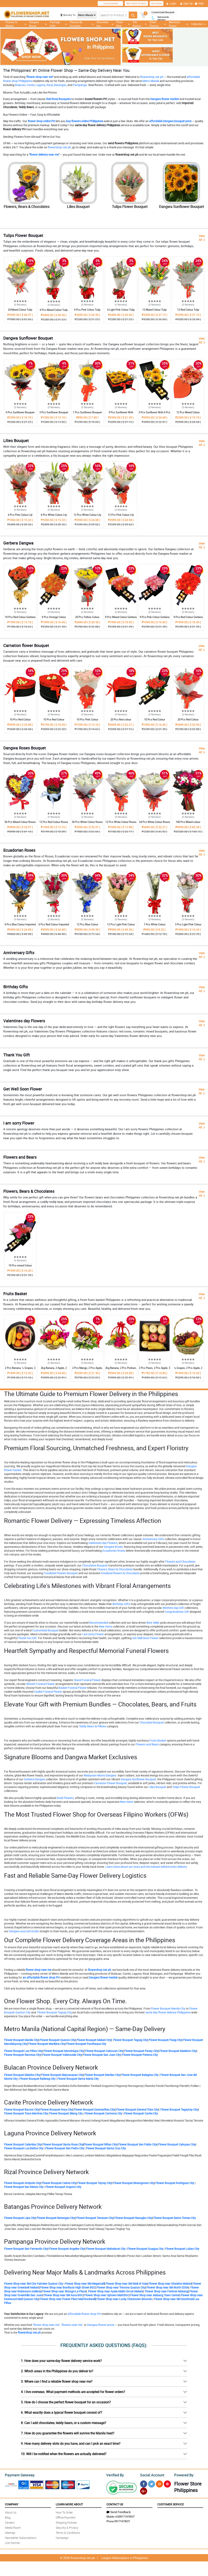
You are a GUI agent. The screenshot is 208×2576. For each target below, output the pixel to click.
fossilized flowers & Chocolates (120, 1573)
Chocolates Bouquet (95, 1565)
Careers (10, 2522)
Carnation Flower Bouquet (110, 1783)
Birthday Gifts (121, 1604)
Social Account (151, 2475)
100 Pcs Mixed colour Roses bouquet (188, 823)
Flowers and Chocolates (180, 1561)
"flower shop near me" (46, 2325)
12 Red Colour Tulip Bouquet (188, 311)
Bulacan (20, 85)
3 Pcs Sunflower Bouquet (53, 412)
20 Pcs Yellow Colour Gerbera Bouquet (87, 618)
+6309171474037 (125, 2516)
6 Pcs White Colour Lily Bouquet (54, 516)
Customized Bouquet (162, 12)
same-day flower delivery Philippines (168, 2012)
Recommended (98, 1622)
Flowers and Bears (147, 1744)
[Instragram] (159, 2483)
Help (199, 3)
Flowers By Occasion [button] (81, 24)
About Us (10, 2512)
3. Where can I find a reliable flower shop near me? (56, 2381)
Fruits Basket (157, 1740)
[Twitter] (151, 2483)
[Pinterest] (167, 2483)
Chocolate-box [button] (104, 24)
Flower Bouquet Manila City (168, 2008)
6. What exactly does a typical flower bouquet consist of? (61, 2412)
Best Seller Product (136, 3)
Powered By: (183, 2475)
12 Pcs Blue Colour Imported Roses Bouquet (87, 926)
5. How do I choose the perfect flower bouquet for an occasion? (66, 2402)
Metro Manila (151, 81)
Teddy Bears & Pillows (92, 1726)
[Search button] (133, 15)
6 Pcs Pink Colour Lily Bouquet (20, 516)
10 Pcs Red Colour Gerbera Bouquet (20, 618)
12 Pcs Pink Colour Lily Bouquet (121, 516)
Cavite (30, 85)
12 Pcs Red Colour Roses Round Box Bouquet (53, 823)
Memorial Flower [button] (178, 24)
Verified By (114, 2475)
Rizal (50, 85)
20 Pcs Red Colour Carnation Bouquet (188, 721)
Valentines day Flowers (102, 1543)
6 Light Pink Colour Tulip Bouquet (121, 311)
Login (171, 3)
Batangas (60, 85)
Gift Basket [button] (140, 24)
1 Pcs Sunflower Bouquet (87, 412)
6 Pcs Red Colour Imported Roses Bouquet (54, 926)
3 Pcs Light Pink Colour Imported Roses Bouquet (188, 926)
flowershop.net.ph (151, 77)
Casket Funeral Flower (48, 1691)
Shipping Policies (66, 2522)
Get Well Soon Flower (145, 1638)
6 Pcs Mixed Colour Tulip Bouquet (54, 311)
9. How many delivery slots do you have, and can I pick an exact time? (70, 2443)
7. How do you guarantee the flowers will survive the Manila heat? (67, 2433)
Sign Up (186, 3)
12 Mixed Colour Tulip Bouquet (154, 311)
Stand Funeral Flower (87, 1680)
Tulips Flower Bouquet (186, 1787)
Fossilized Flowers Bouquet (61, 1573)
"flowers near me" (72, 2325)
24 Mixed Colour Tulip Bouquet (20, 311)
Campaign (62, 2537)
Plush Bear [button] (123, 24)
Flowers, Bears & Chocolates (115, 1569)
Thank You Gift (27, 1638)
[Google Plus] (143, 2490)
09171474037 (122, 2520)
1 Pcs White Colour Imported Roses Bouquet (154, 926)
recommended (110, 3)
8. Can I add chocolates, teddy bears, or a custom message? (63, 2423)
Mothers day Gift (173, 1608)
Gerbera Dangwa (34, 1779)
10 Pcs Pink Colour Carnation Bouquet (87, 721)
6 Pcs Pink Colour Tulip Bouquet (87, 311)
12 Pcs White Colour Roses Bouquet (120, 823)
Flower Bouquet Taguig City (54, 2012)
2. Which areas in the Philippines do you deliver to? (57, 2371)
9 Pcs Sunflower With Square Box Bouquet (121, 414)
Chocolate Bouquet (152, 1722)
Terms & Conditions (68, 2532)
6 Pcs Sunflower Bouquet (20, 412)
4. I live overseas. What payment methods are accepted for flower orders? (73, 2392)
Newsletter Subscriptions (20, 2537)
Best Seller (153, 1622)
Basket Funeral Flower (73, 1688)
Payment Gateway (18, 2475)
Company (11, 2504)
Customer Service (170, 2504)
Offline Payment (66, 2517)
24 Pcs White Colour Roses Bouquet (154, 823)
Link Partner (12, 2542)
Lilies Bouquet (157, 1787)
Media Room (13, 2527)
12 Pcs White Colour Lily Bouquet (87, 516)
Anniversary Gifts (153, 1539)
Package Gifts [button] (58, 24)
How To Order (64, 2512)
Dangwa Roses (113, 1547)
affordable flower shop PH (84, 2314)
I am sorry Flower (93, 1634)
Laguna (40, 85)
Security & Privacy (67, 2527)
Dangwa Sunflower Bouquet (138, 1779)
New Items (156, 3)
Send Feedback (118, 2511)
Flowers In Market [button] (15, 24)
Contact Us (114, 2504)
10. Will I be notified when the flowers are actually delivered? (63, 2454)
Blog (8, 2517)
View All (202, 238)
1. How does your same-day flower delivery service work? (61, 2361)
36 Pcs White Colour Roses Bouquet (87, 823)
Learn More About (69, 2504)
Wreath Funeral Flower (40, 1684)
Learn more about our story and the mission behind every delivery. (146, 1867)
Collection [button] (198, 24)
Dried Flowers (65, 1798)
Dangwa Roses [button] (38, 24)
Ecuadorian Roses (113, 1550)
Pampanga (79, 85)
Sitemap (10, 2532)
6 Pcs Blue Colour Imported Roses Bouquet (20, 926)
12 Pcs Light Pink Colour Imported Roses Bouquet (121, 926)
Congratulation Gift (177, 1612)
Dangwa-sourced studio (24, 1931)
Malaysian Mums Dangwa (100, 1775)
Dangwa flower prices (100, 2325)
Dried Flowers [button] (158, 24)
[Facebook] (143, 2483)
